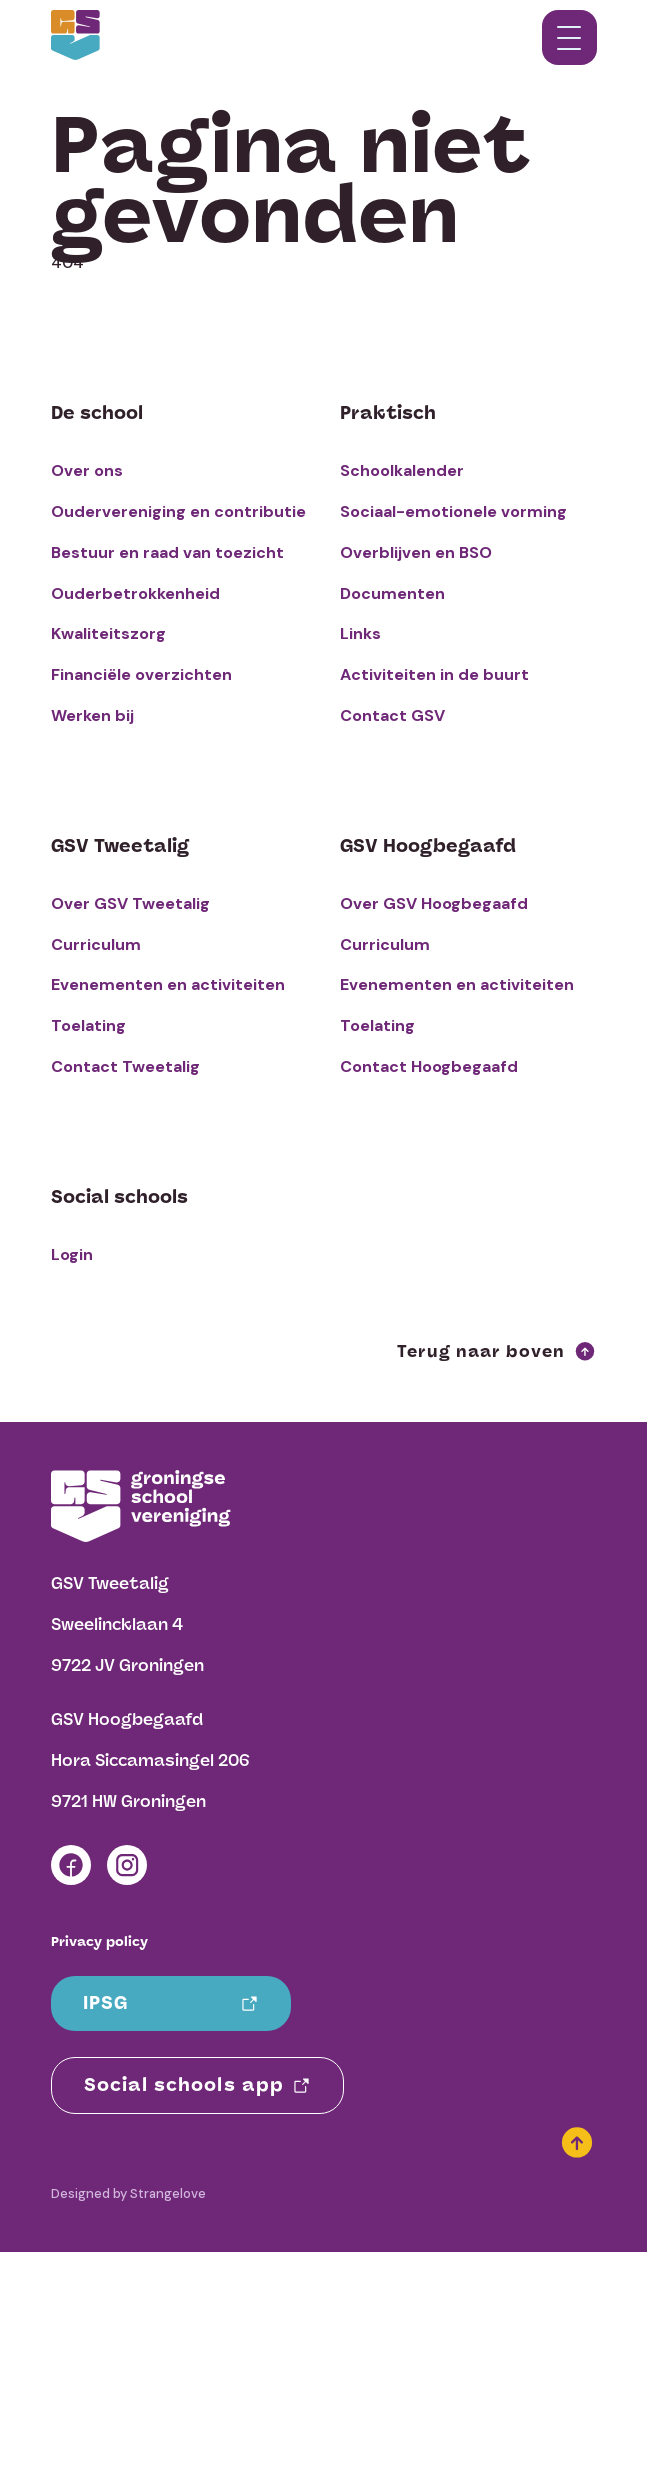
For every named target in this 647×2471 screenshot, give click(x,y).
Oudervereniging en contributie (178, 511)
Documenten (392, 593)
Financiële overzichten (141, 674)
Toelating (88, 1025)
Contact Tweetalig (125, 1066)
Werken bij (92, 715)
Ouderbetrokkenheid (135, 593)
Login (72, 1254)
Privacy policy (99, 1942)
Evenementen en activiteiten (168, 984)
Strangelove (168, 2193)
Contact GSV (392, 715)
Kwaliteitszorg (108, 633)
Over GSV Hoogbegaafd (434, 903)
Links (360, 633)
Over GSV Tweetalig (130, 903)
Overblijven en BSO (416, 552)
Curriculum (96, 944)
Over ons (87, 470)
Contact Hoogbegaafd (429, 1066)
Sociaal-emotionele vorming (453, 511)
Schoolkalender (402, 470)
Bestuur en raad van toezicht (167, 552)
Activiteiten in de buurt (434, 674)
